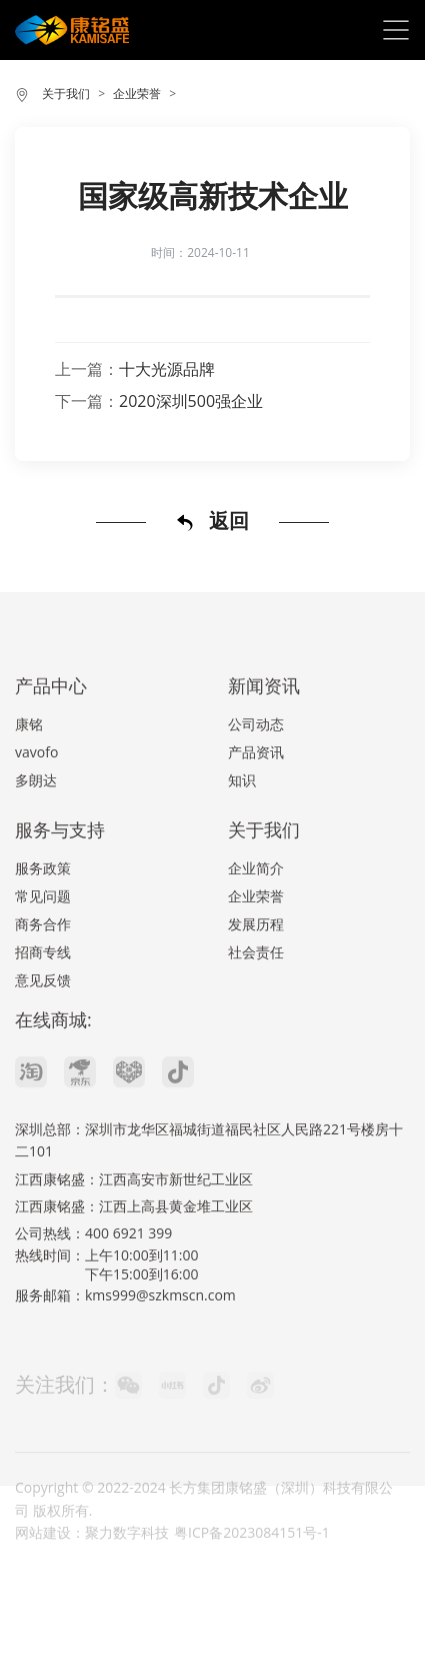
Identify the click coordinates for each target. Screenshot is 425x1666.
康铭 (29, 761)
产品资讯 (256, 789)
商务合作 (43, 961)
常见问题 (43, 933)
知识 (242, 817)
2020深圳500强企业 (191, 401)
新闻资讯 (264, 723)
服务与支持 (60, 867)
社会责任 (256, 989)
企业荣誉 (137, 93)
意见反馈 (43, 1017)
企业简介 (256, 905)
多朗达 (36, 817)
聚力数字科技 (127, 1558)
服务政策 (43, 905)
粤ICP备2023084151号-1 (252, 1558)
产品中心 (51, 723)
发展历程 (256, 961)
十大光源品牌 (167, 369)
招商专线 (43, 989)
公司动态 (256, 761)
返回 (212, 521)
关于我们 (66, 93)
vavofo (36, 789)
